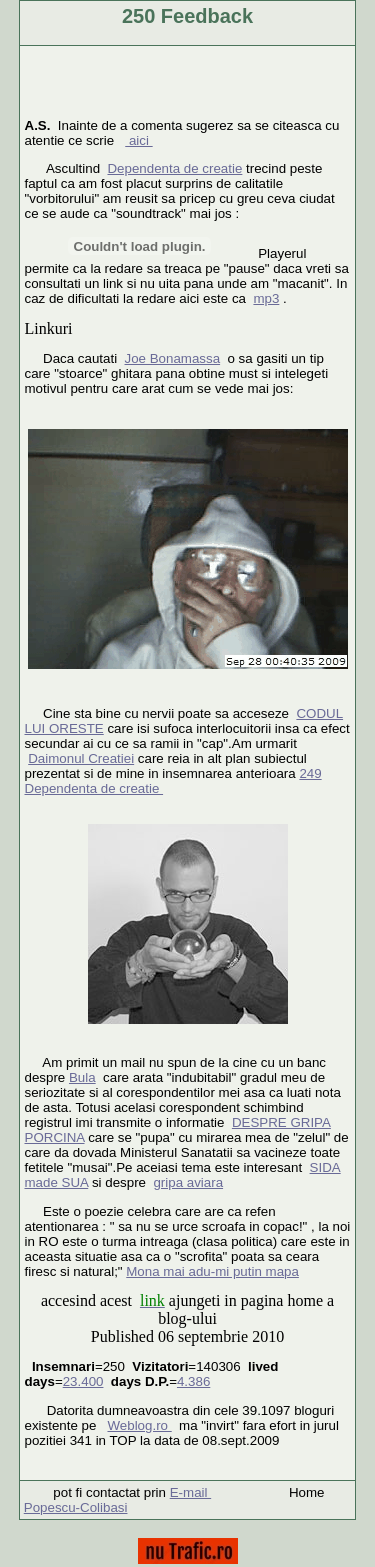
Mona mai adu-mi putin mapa (212, 1271)
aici (138, 140)
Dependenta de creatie (174, 168)
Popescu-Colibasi (76, 1507)
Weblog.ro (139, 1425)
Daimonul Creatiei (81, 758)
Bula (82, 1077)
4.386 (193, 1381)
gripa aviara (188, 1182)
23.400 (83, 1381)
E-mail (190, 1492)
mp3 (266, 298)
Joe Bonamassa (173, 358)
